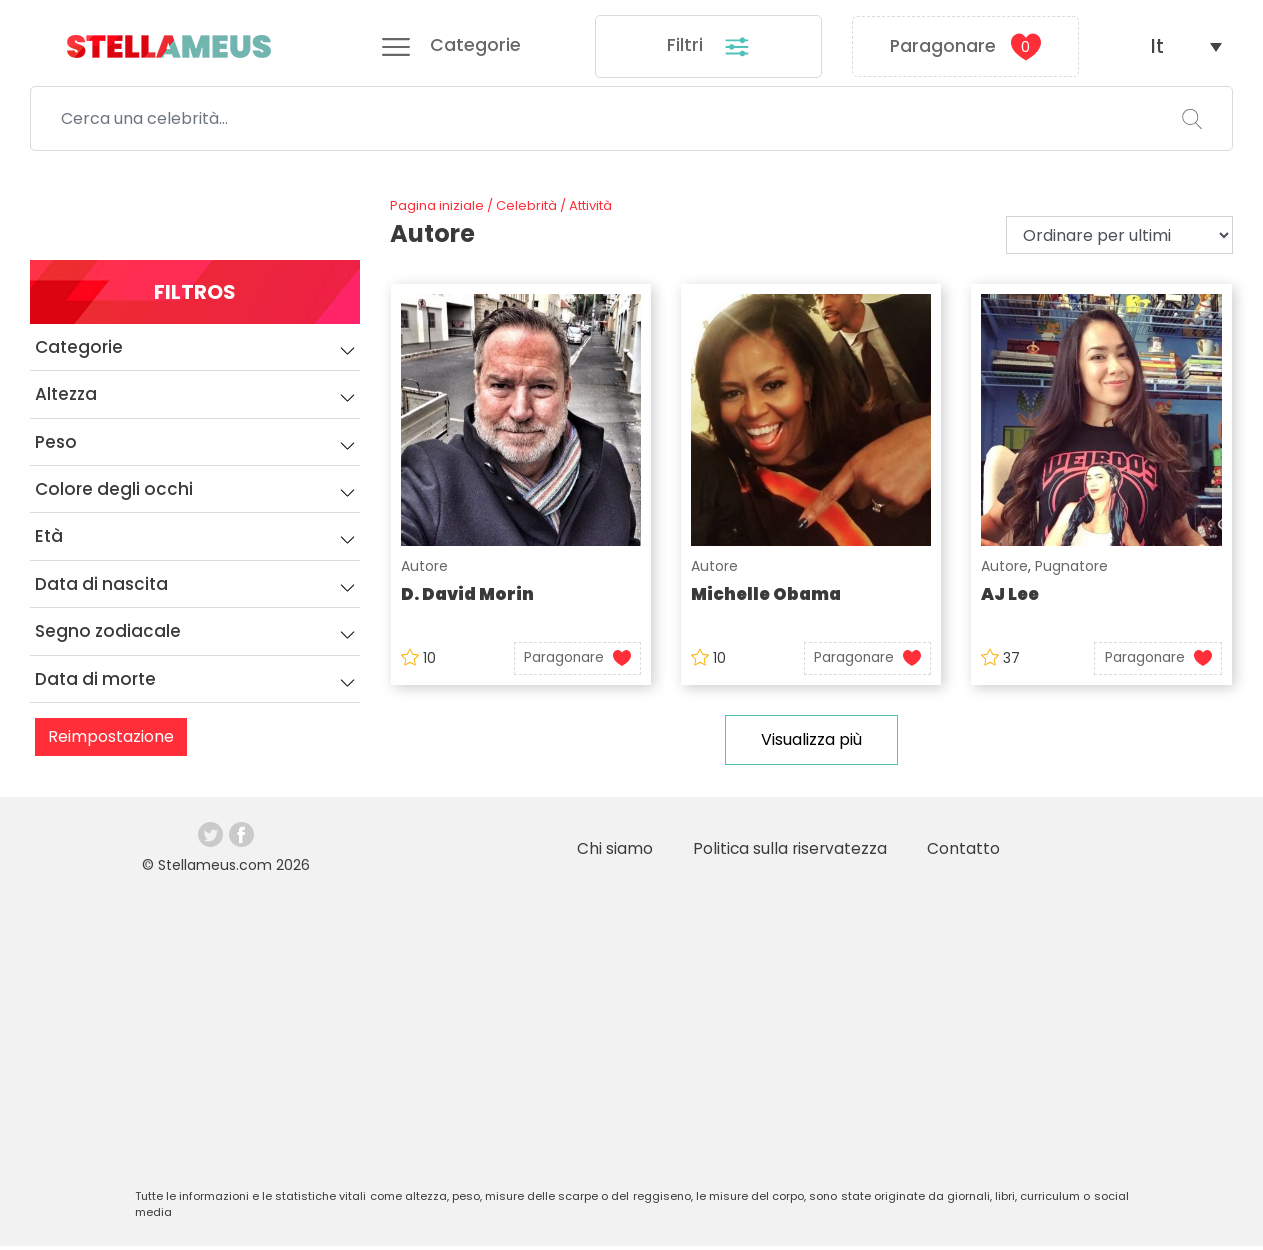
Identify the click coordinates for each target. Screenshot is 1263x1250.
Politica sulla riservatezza (788, 852)
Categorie (197, 358)
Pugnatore (1072, 570)
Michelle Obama (767, 598)
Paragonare (965, 48)
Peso (197, 453)
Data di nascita (197, 595)
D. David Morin (467, 598)
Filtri (709, 49)
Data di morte (197, 690)
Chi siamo (612, 852)
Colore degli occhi (197, 500)
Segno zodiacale (197, 642)
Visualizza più (811, 743)
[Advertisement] (632, 1036)
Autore (423, 570)
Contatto (963, 852)
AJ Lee (1012, 598)
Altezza (197, 405)
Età (197, 548)
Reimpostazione (111, 747)
